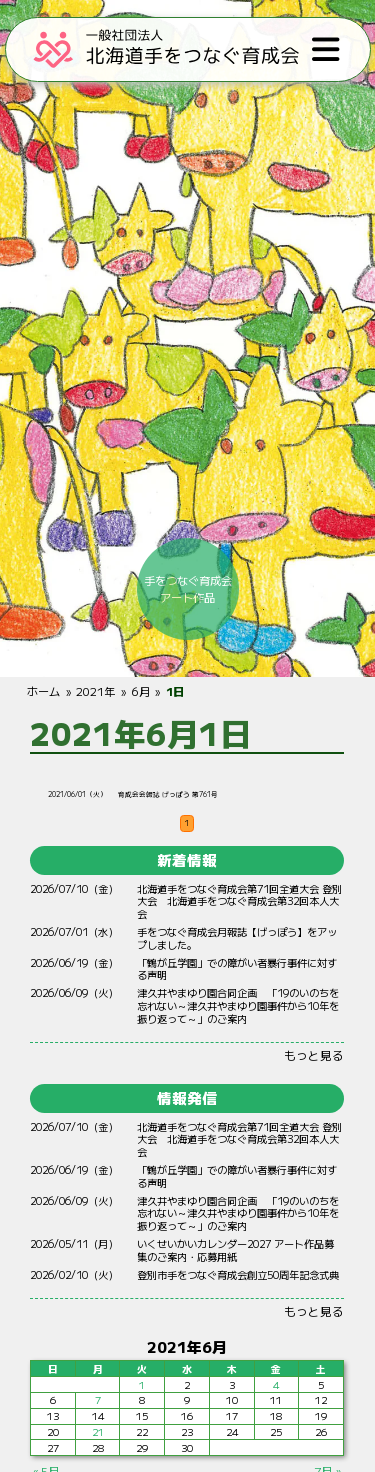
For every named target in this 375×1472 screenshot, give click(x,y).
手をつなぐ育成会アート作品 (188, 588)
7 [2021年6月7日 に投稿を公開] (98, 1400)
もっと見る (315, 1054)
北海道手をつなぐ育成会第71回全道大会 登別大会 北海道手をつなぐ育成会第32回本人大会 (240, 901)
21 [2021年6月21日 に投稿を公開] (98, 1431)
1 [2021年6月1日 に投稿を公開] (143, 1384)
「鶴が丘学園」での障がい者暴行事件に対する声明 (238, 969)
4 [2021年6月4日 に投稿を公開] (277, 1384)
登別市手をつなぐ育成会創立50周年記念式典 (239, 1274)
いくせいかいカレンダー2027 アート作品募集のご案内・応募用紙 (236, 1250)
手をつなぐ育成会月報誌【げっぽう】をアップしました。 (238, 938)
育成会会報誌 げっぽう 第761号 (169, 794)
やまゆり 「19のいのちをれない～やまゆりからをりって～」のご (239, 1005)
